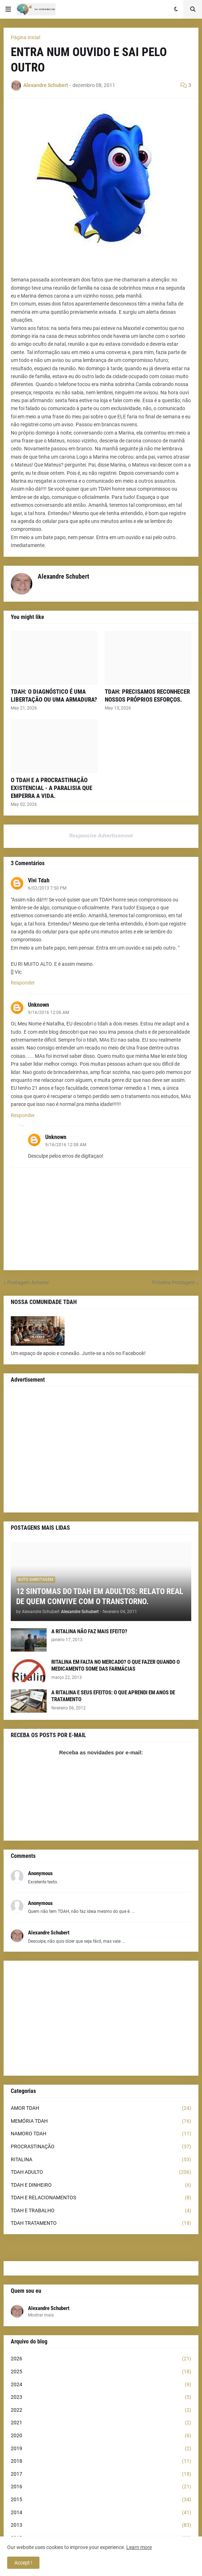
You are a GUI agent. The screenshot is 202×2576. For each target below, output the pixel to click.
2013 (101, 2525)
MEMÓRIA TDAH (101, 2121)
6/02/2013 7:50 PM (47, 888)
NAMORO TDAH (101, 2134)
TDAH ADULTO (101, 2172)
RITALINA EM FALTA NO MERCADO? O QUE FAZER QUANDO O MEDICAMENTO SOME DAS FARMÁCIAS (115, 1665)
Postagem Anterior (28, 1282)
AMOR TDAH (101, 2108)
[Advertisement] (101, 1449)
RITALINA (101, 2159)
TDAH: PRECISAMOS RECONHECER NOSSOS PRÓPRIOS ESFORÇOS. (147, 695)
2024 (101, 2384)
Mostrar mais (41, 2315)
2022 (101, 2410)
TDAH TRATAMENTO (101, 2223)
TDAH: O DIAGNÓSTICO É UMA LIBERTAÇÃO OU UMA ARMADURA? (54, 695)
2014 (101, 2512)
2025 (101, 2371)
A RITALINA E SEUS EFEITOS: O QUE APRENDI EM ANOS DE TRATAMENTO (113, 1696)
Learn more (139, 2547)
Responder (23, 983)
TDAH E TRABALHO (101, 2210)
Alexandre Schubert (49, 2308)
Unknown (38, 1004)
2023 (101, 2397)
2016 (101, 2486)
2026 (101, 2359)
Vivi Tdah (39, 880)
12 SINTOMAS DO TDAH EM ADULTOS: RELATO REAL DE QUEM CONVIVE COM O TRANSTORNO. (99, 1596)
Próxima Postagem (173, 1282)
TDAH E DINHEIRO (101, 2185)
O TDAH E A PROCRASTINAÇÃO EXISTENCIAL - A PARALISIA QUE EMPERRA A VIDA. (51, 787)
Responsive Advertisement (101, 835)
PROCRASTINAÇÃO (101, 2146)
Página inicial (25, 37)
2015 (101, 2499)
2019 (101, 2448)
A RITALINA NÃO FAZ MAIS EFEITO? (89, 1631)
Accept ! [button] (23, 2563)
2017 (101, 2474)
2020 (101, 2435)
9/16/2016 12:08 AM (65, 1144)
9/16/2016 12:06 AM (48, 1012)
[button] (8, 9)
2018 (101, 2461)
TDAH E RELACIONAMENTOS (101, 2197)
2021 (101, 2422)
